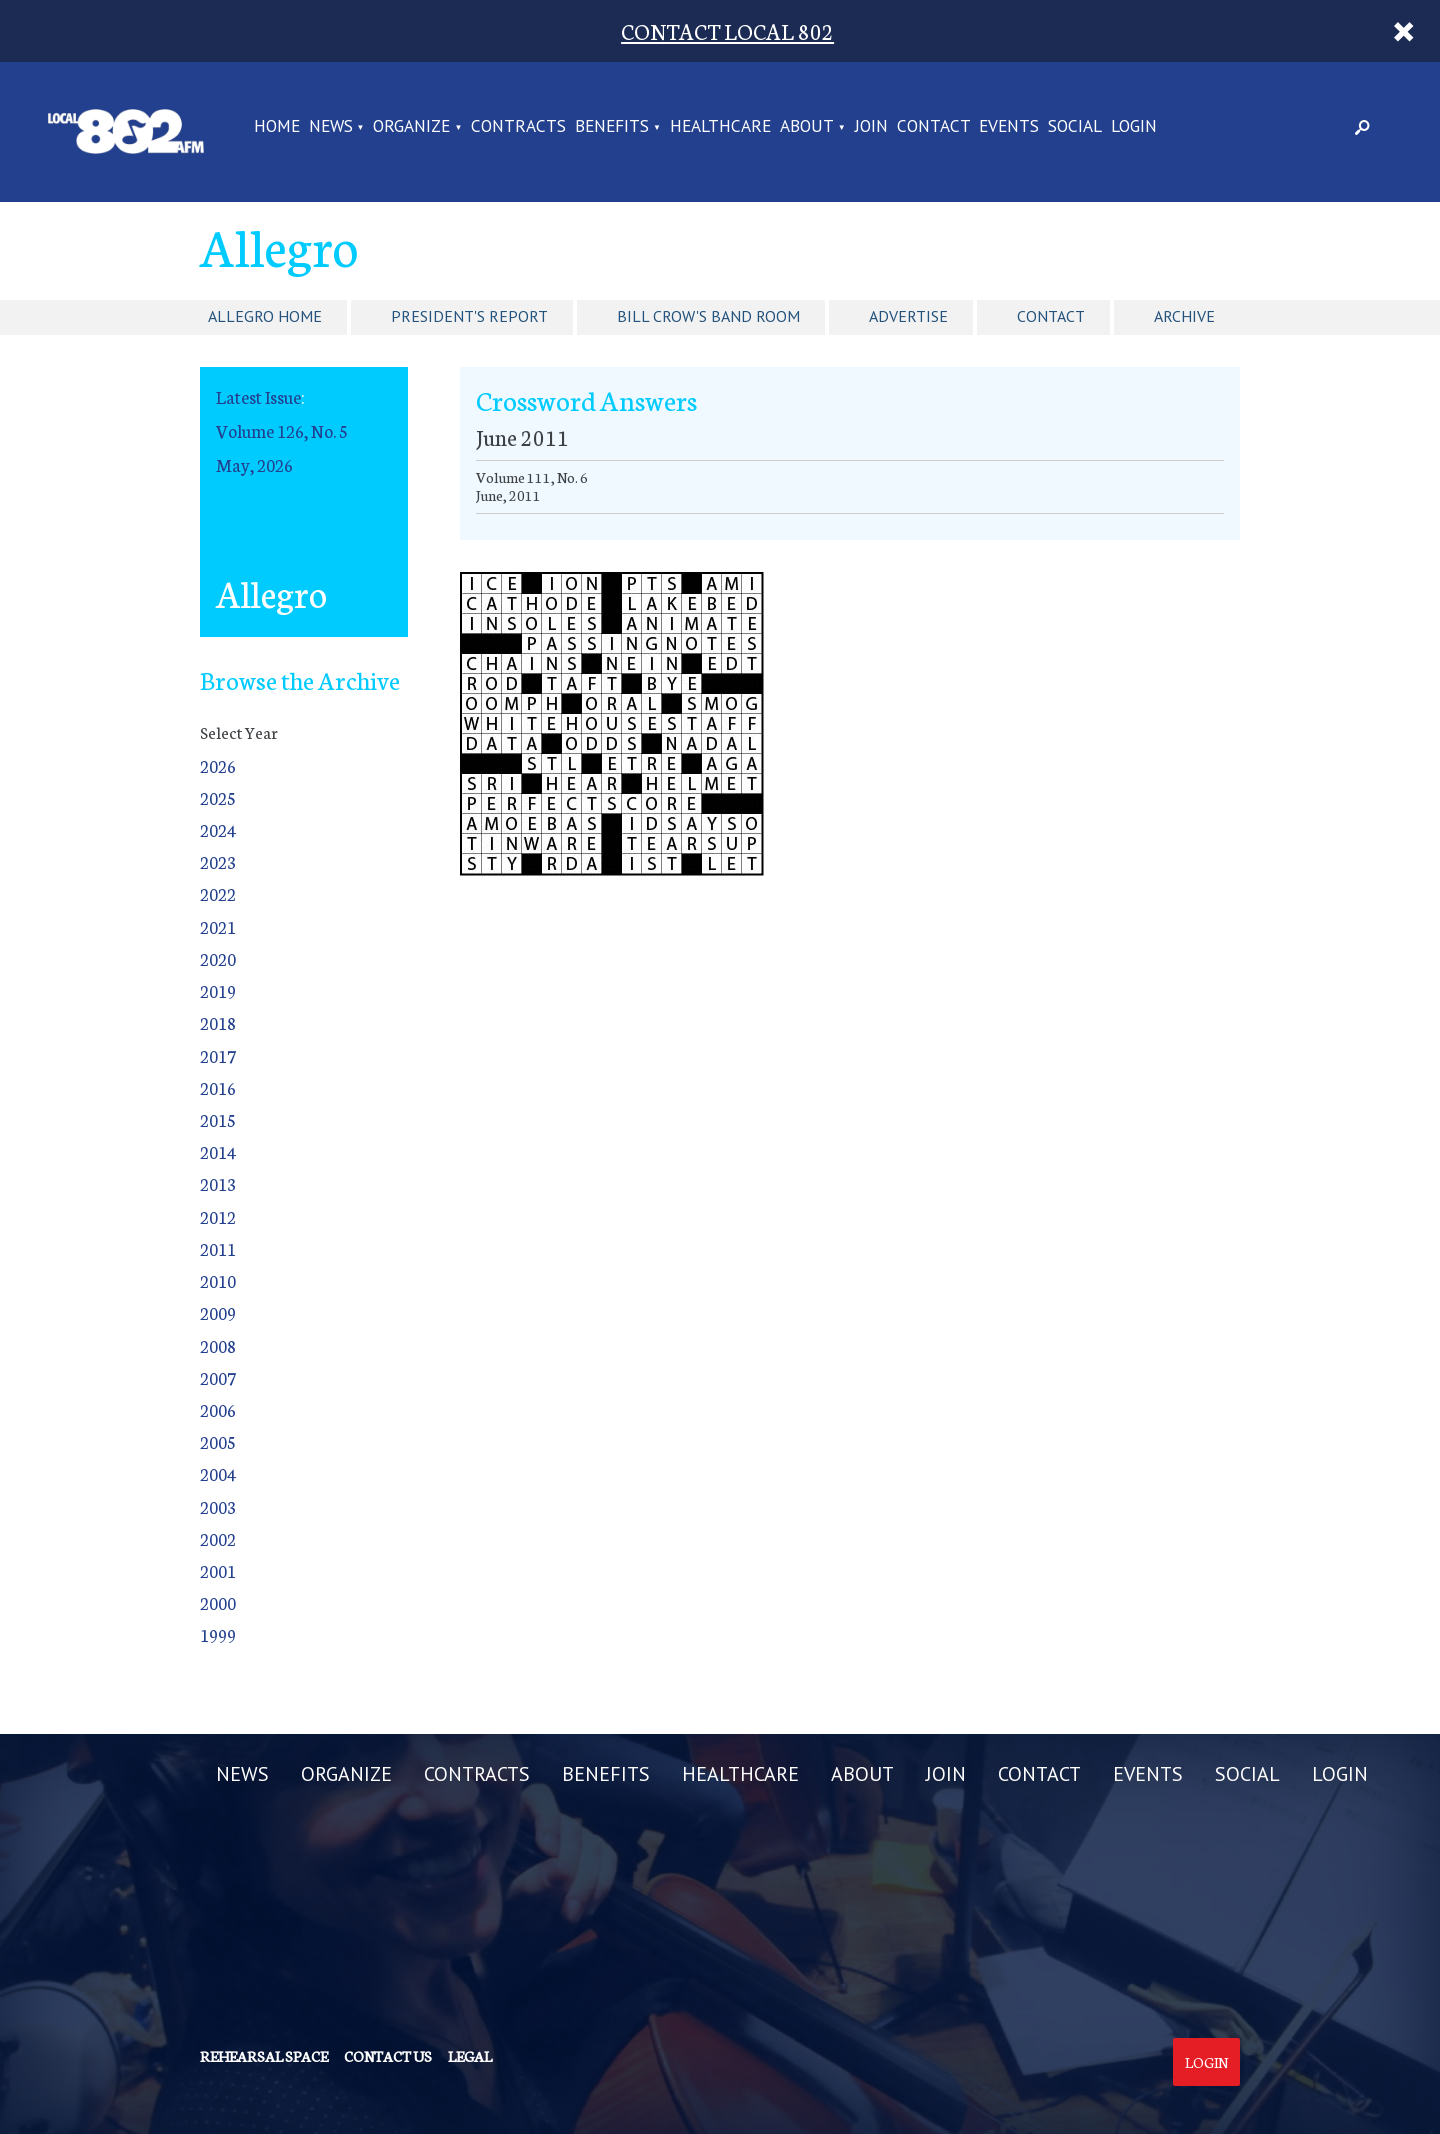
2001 (218, 1570)
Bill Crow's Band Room (708, 316)
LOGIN (1134, 127)
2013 (218, 1183)
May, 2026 (254, 464)
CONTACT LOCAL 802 (727, 30)
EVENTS (1009, 127)
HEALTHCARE (720, 127)
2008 (218, 1345)
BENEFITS (612, 127)
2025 (218, 797)
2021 (218, 926)
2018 (218, 1022)
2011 (218, 1248)
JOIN (871, 127)
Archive (1184, 316)
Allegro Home (265, 316)
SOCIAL (1075, 127)
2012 (218, 1216)
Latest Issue (258, 396)
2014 (218, 1151)
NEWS (331, 127)
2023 (218, 861)
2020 (218, 958)
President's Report (469, 316)
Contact (1051, 316)
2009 (218, 1312)
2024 (218, 829)
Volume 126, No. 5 (282, 430)
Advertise (908, 316)
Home (277, 127)
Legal (470, 2056)
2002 (218, 1538)
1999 (218, 1634)
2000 (218, 1602)
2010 (218, 1280)
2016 (218, 1087)
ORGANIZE (411, 127)
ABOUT (807, 127)
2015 (218, 1119)
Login (1206, 2062)
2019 (218, 990)
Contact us (388, 2056)
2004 (218, 1473)
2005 (218, 1441)
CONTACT (934, 127)
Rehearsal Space (264, 2056)
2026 (218, 765)
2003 (218, 1506)
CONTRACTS (518, 127)
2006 (218, 1409)
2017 (218, 1055)
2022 (218, 893)
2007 (218, 1377)
